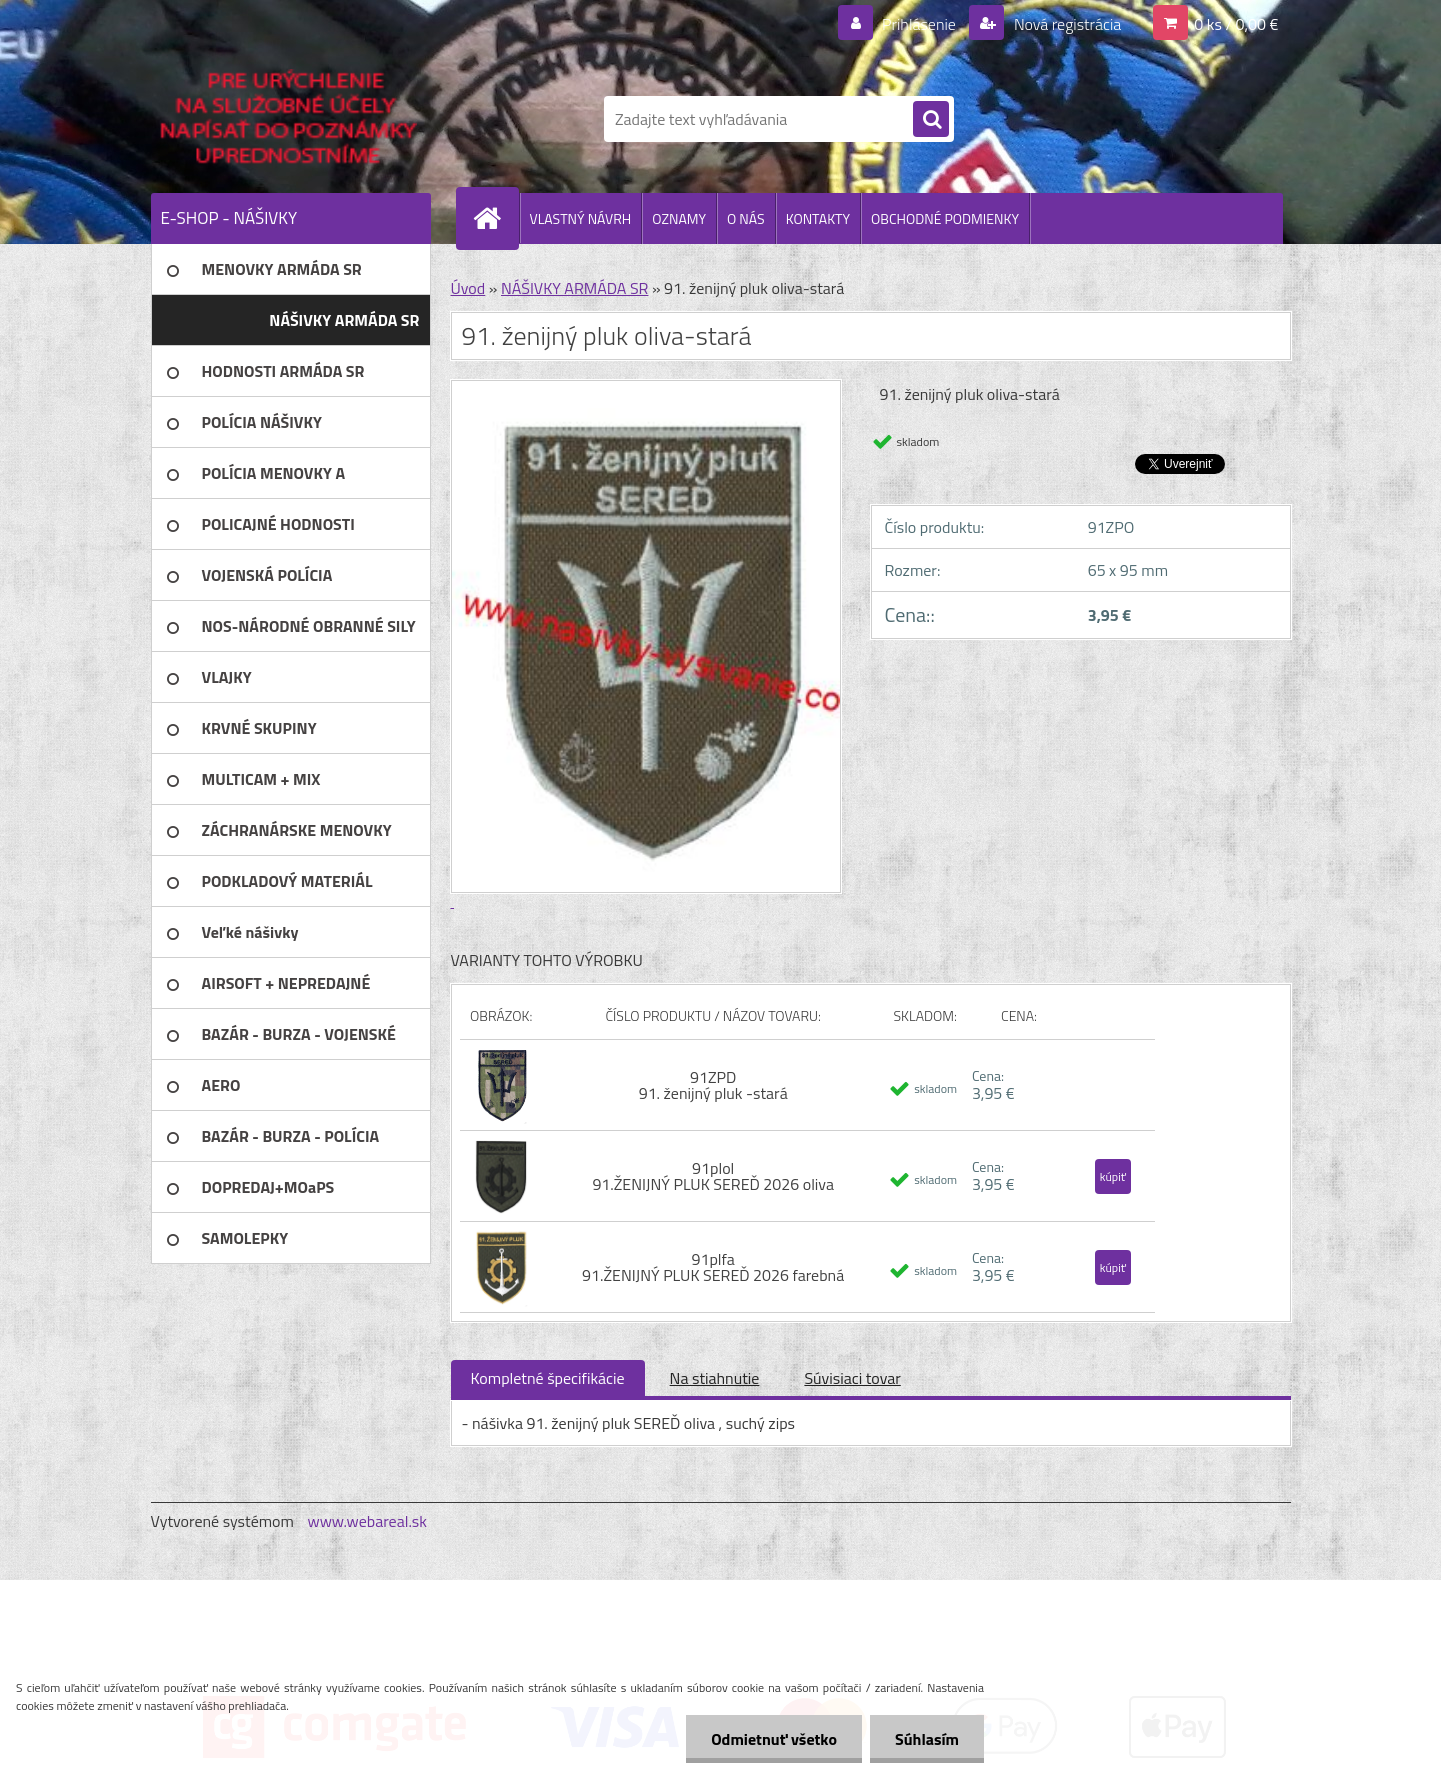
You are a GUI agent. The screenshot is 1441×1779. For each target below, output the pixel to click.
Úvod (468, 288)
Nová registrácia (1065, 24)
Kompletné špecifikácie (548, 1378)
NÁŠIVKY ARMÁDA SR (574, 288)
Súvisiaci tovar (852, 1378)
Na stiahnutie (715, 1378)
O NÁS (746, 218)
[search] (931, 120)
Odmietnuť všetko (774, 1739)
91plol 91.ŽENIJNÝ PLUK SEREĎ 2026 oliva (713, 1176)
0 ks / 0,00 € (1236, 24)
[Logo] (288, 119)
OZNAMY (679, 218)
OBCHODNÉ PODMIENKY (945, 218)
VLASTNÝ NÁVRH (581, 218)
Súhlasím (927, 1739)
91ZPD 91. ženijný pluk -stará (713, 1085)
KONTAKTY (818, 218)
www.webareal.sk (367, 1521)
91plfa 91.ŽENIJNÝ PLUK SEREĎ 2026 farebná (713, 1267)
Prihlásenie (919, 24)
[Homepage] (496, 218)
